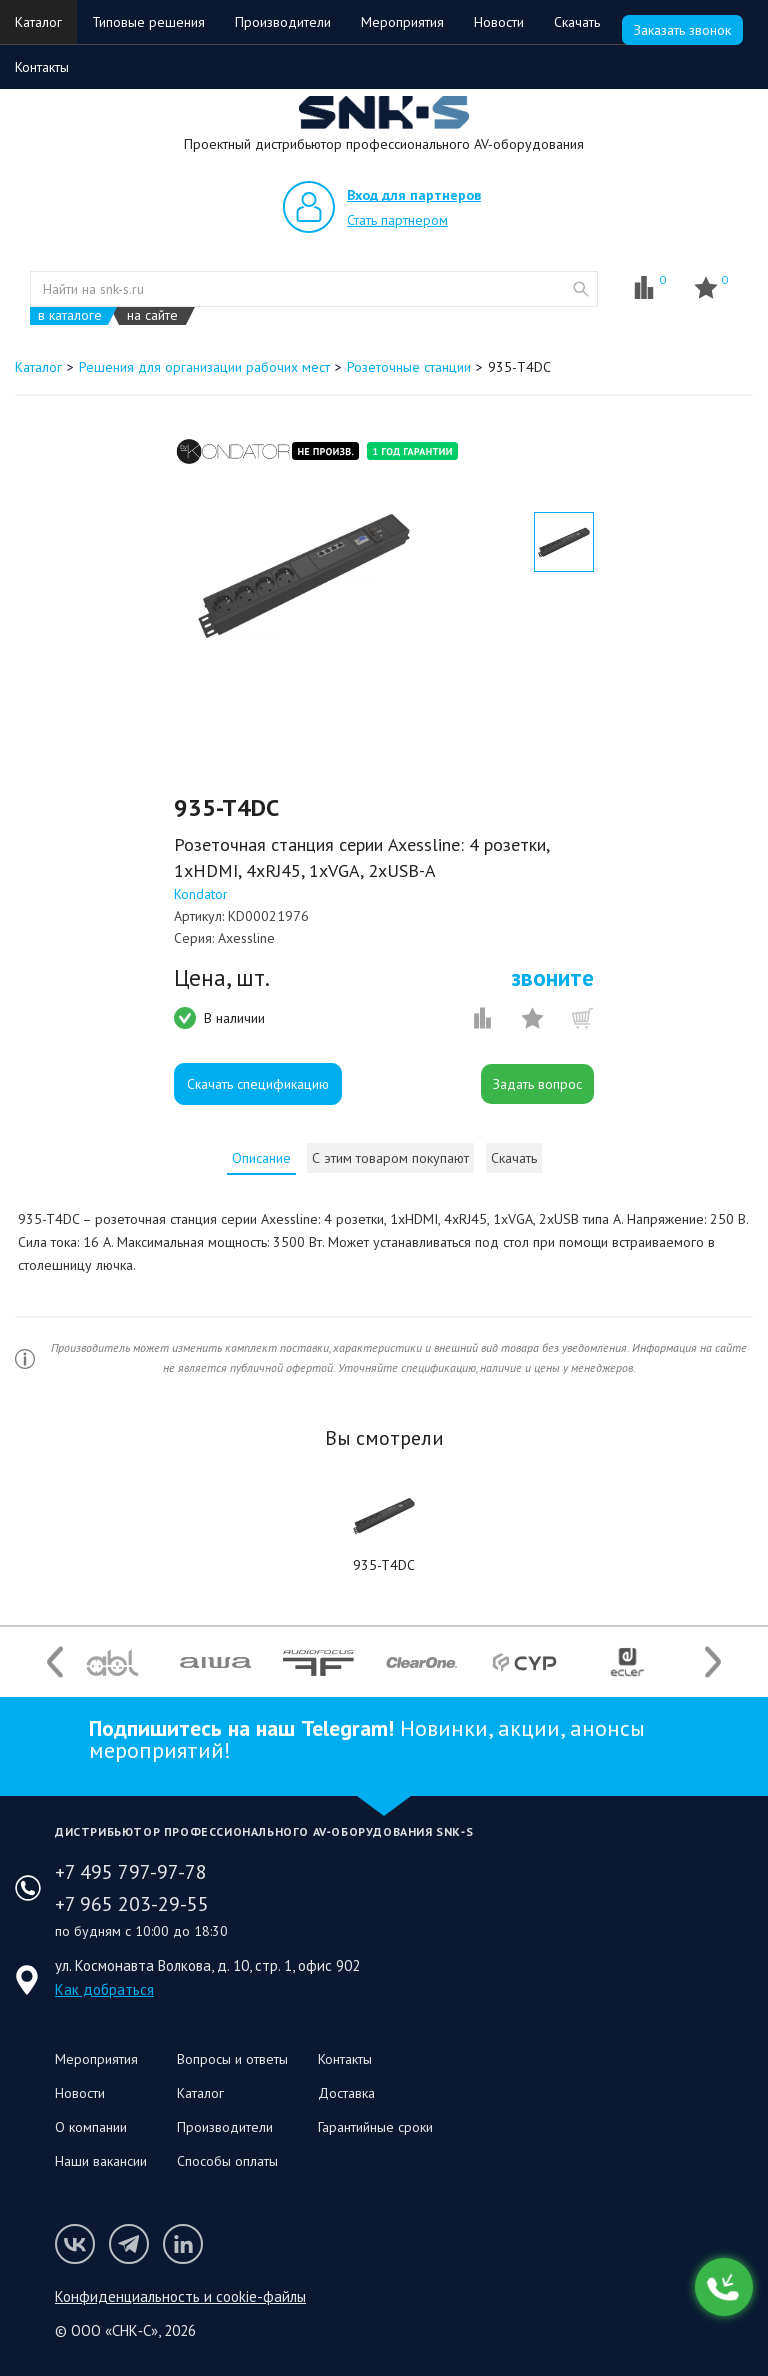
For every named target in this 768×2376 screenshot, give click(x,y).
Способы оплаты (227, 2161)
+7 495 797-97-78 (131, 1872)
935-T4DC (384, 1565)
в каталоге (70, 315)
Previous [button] (55, 1662)
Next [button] (713, 1662)
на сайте (152, 315)
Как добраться (104, 1989)
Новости (499, 22)
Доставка (346, 2093)
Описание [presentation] (261, 1158)
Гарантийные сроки (375, 2127)
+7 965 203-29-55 (132, 1904)
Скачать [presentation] (514, 1158)
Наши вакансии (101, 2161)
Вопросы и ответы (232, 2059)
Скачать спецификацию (258, 1084)
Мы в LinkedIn (183, 2244)
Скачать (577, 22)
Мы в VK (75, 2244)
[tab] (261, 1158)
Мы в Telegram (129, 2244)
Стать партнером (397, 220)
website (581, 289)
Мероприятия (402, 22)
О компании (91, 2127)
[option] (304, 576)
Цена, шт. (222, 978)
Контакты (42, 67)
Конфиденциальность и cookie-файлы (180, 2296)
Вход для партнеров (414, 195)
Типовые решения (148, 22)
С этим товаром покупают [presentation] (390, 1158)
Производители (283, 22)
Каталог (38, 22)
